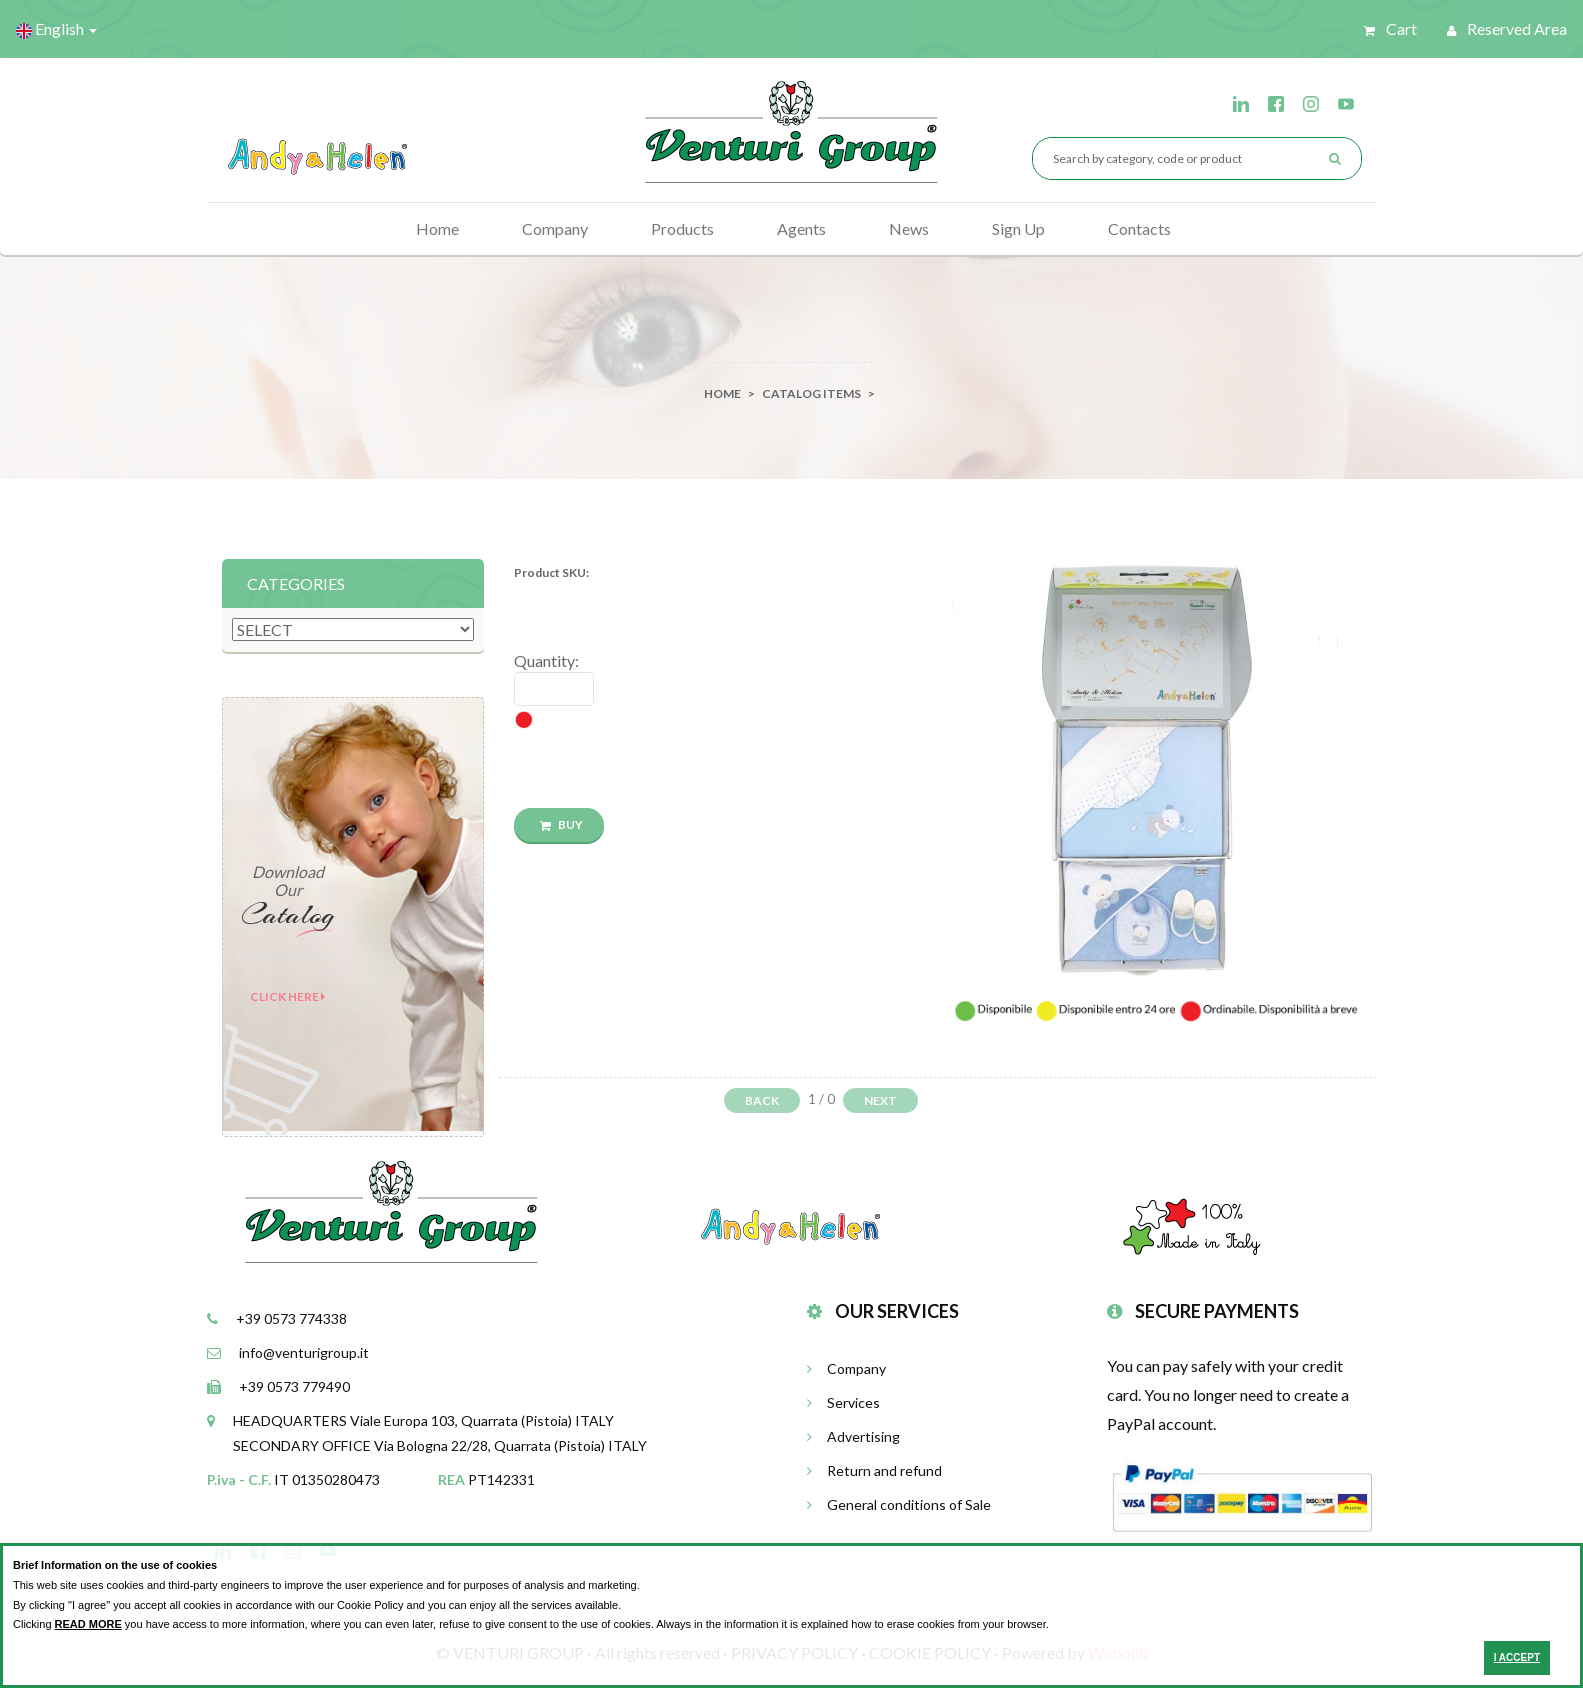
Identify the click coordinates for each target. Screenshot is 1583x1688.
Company (555, 228)
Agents (801, 228)
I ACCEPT (1517, 1657)
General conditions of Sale (899, 1504)
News (909, 228)
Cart (1390, 28)
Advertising (853, 1436)
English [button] (56, 29)
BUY (561, 824)
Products (682, 228)
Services (843, 1402)
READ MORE (88, 1624)
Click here (287, 996)
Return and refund (874, 1470)
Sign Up (1018, 228)
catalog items (811, 393)
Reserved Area (1507, 28)
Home (437, 228)
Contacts (1139, 228)
